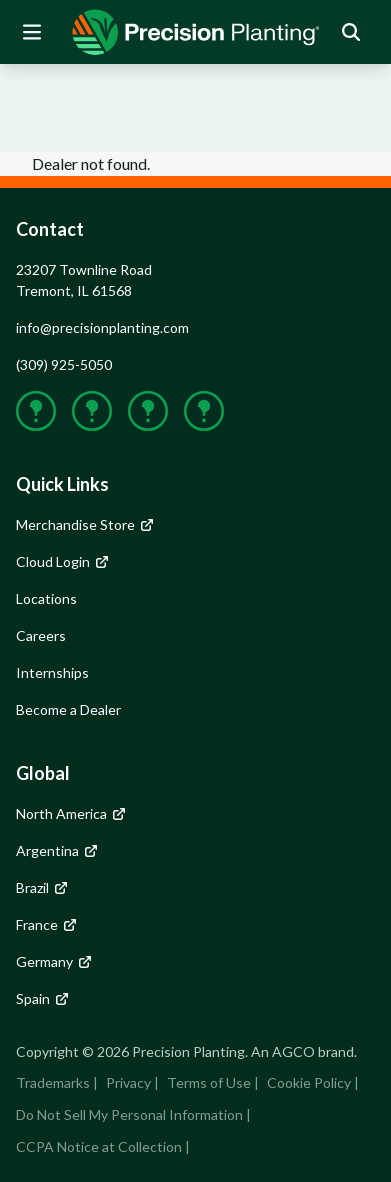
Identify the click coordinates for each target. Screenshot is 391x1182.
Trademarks (53, 1082)
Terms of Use (209, 1082)
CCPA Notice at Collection (99, 1146)
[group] (196, 32)
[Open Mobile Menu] (32, 32)
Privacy (128, 1082)
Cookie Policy (309, 1082)
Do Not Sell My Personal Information (129, 1114)
